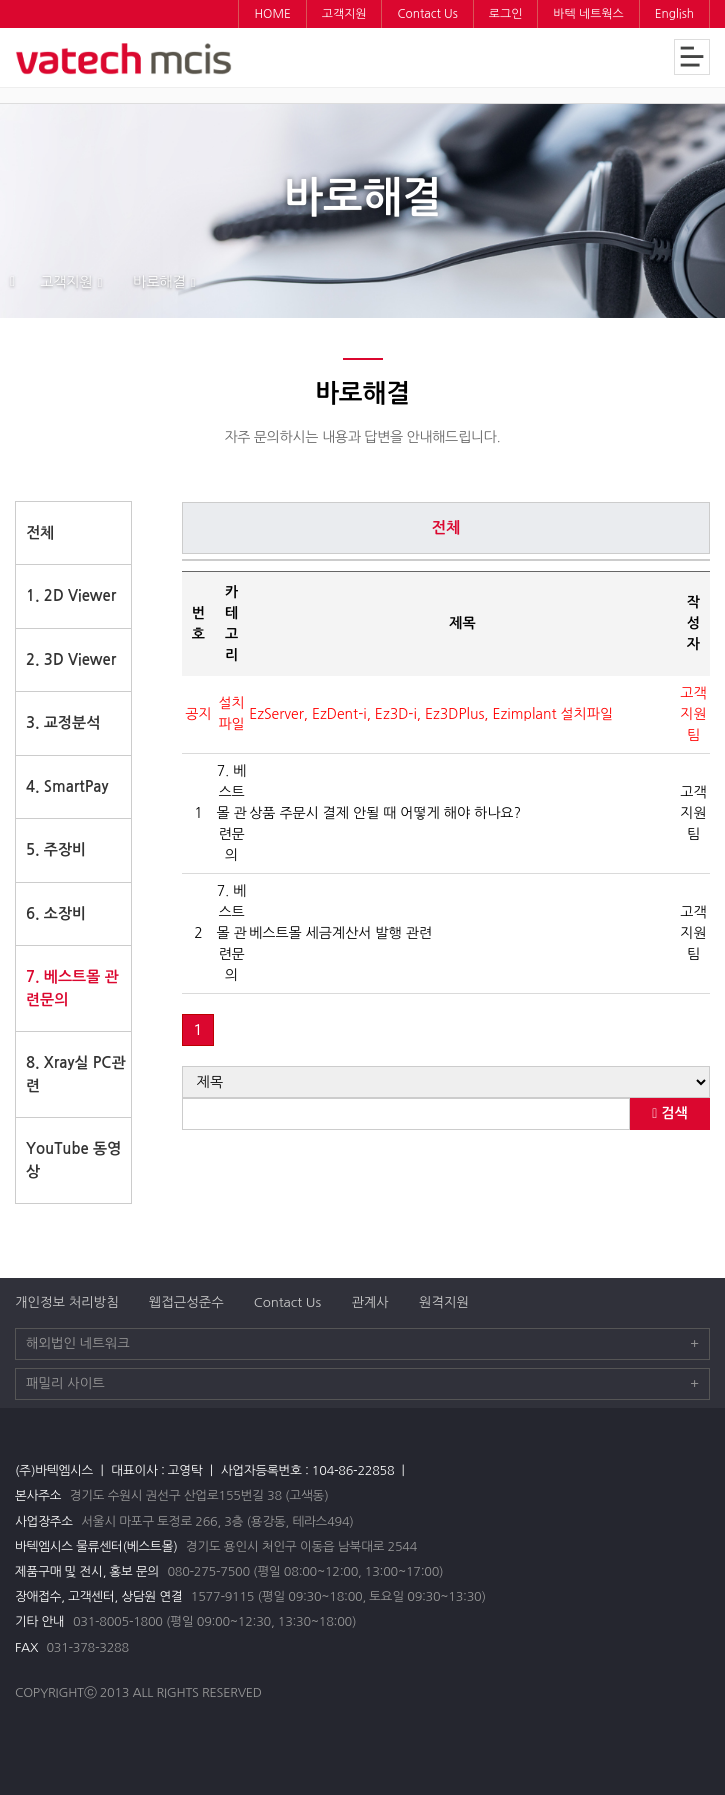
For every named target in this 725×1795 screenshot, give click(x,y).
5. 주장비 (56, 849)
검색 (669, 1113)
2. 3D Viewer (71, 659)
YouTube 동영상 (73, 1160)
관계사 (370, 1302)
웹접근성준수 (186, 1302)
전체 (40, 532)
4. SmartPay (67, 786)
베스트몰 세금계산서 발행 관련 (340, 933)
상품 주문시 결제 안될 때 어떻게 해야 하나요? (385, 813)
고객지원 (66, 282)
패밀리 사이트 (362, 1384)
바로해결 (159, 282)
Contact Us (287, 1302)
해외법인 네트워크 (362, 1344)
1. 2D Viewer (71, 595)
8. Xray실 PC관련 (76, 1074)
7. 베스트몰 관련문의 (72, 988)
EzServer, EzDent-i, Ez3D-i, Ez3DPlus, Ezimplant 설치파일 (431, 714)
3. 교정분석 (63, 722)
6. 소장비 (56, 913)
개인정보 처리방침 (67, 1302)
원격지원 (444, 1302)
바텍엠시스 (125, 59)
